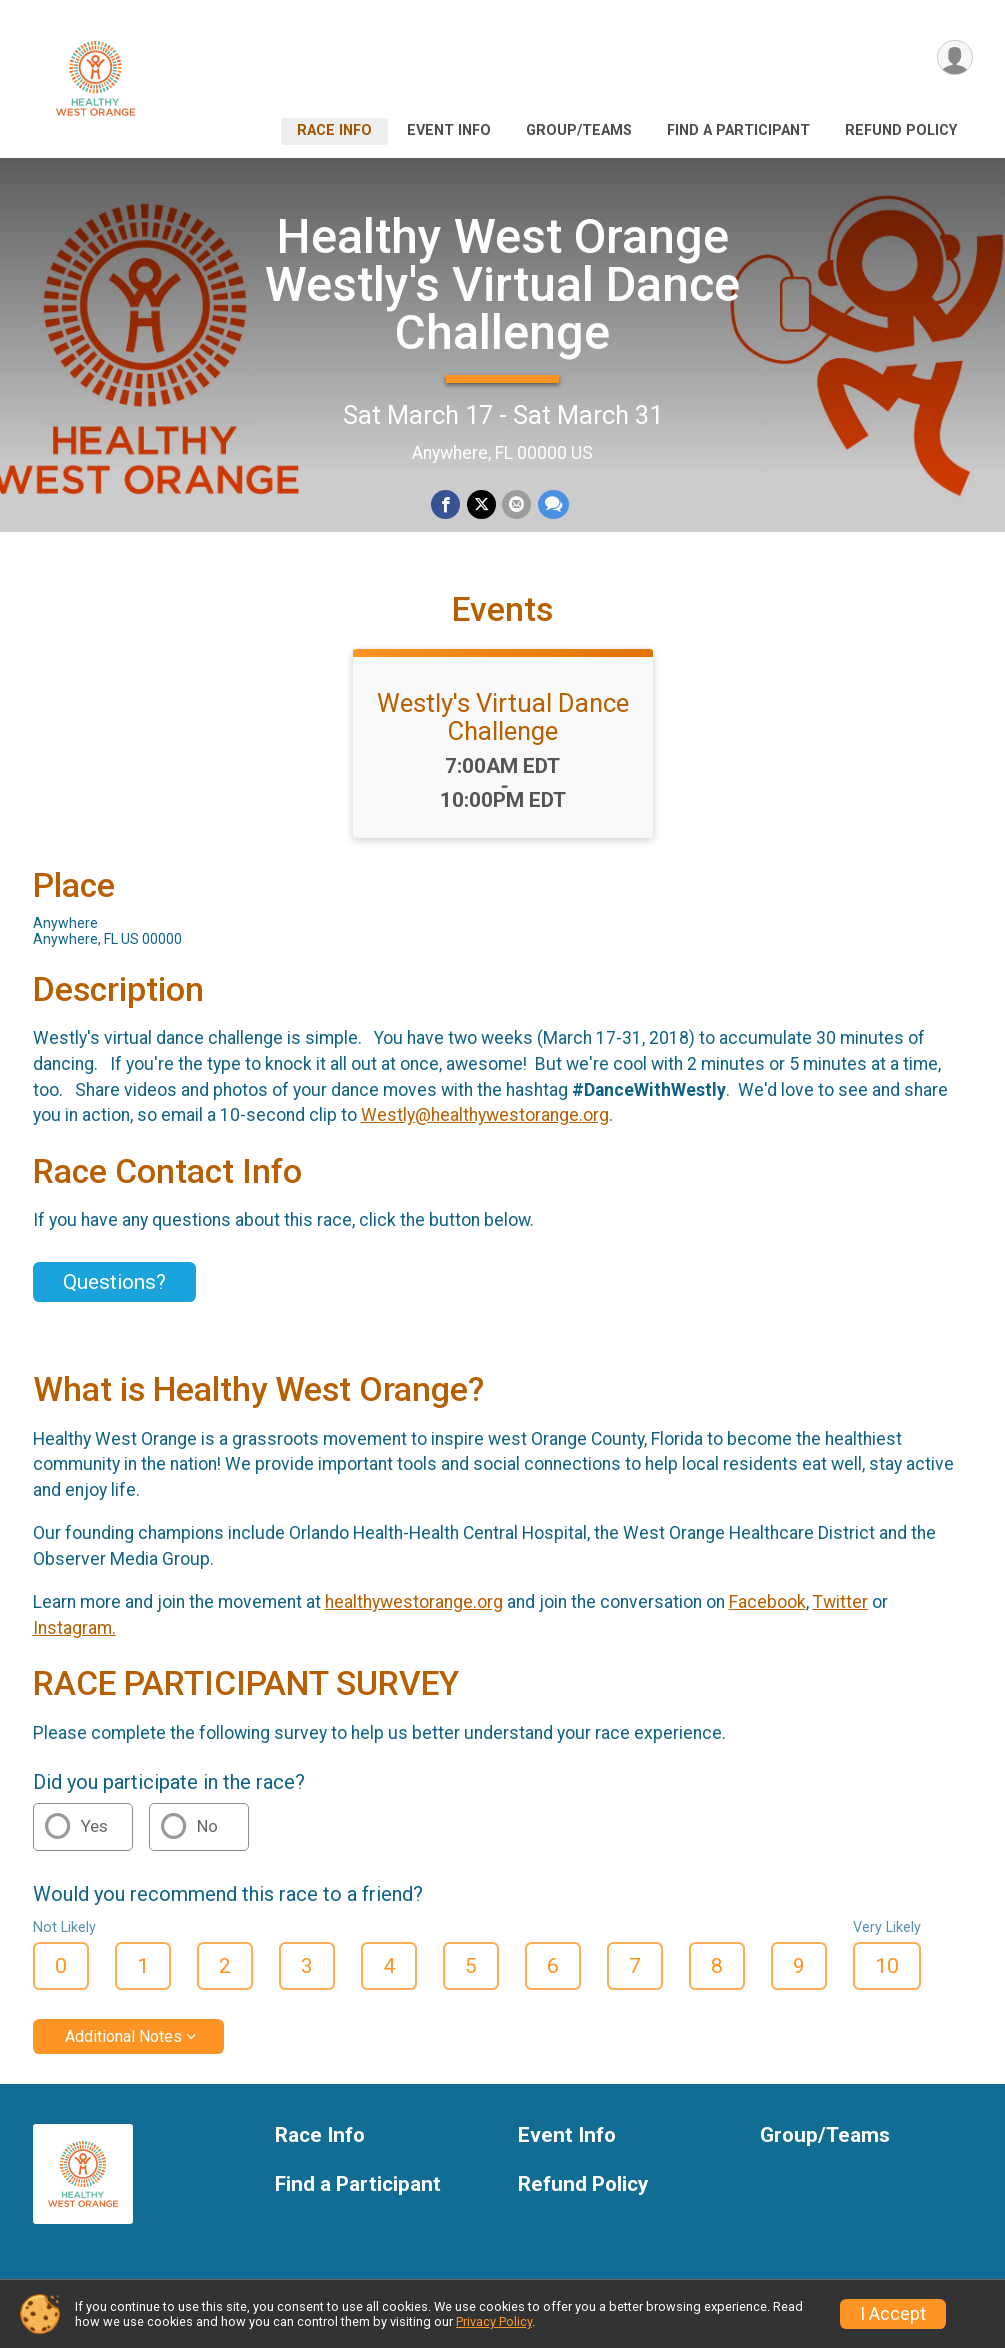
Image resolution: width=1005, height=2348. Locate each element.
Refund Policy (901, 130)
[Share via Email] (516, 504)
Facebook (767, 1608)
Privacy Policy (494, 2321)
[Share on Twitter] (481, 504)
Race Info (334, 130)
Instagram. (74, 1634)
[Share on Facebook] (446, 504)
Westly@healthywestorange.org (485, 1122)
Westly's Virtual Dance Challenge (503, 723)
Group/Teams (579, 130)
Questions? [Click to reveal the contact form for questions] (114, 1288)
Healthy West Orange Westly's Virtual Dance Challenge (502, 284)
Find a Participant (738, 130)
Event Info (449, 130)
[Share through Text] (552, 504)
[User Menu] (954, 58)
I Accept (893, 2314)
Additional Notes (123, 2042)
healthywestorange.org (414, 1608)
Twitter (840, 1608)
